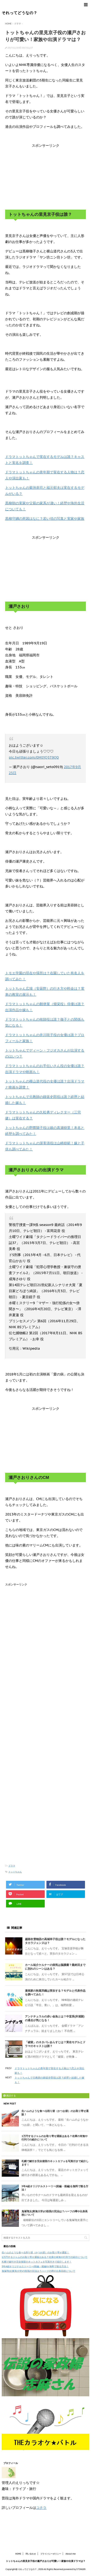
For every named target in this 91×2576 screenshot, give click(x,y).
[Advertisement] (45, 176)
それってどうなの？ (19, 12)
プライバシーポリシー (50, 2554)
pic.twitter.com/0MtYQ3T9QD (34, 757)
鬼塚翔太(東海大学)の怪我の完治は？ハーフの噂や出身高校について (38, 2271)
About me (71, 2554)
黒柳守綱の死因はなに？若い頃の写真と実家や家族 (44, 518)
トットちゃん (15, 1871)
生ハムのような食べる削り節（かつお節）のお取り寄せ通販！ (35, 2252)
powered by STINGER (74, 2570)
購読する (9, 2095)
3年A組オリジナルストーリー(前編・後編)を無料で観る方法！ (35, 2266)
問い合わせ (31, 2554)
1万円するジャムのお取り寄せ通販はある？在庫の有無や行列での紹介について (44, 2257)
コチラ (41, 2507)
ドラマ (11, 1865)
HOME (18, 2554)
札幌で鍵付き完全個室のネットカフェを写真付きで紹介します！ (37, 2261)
